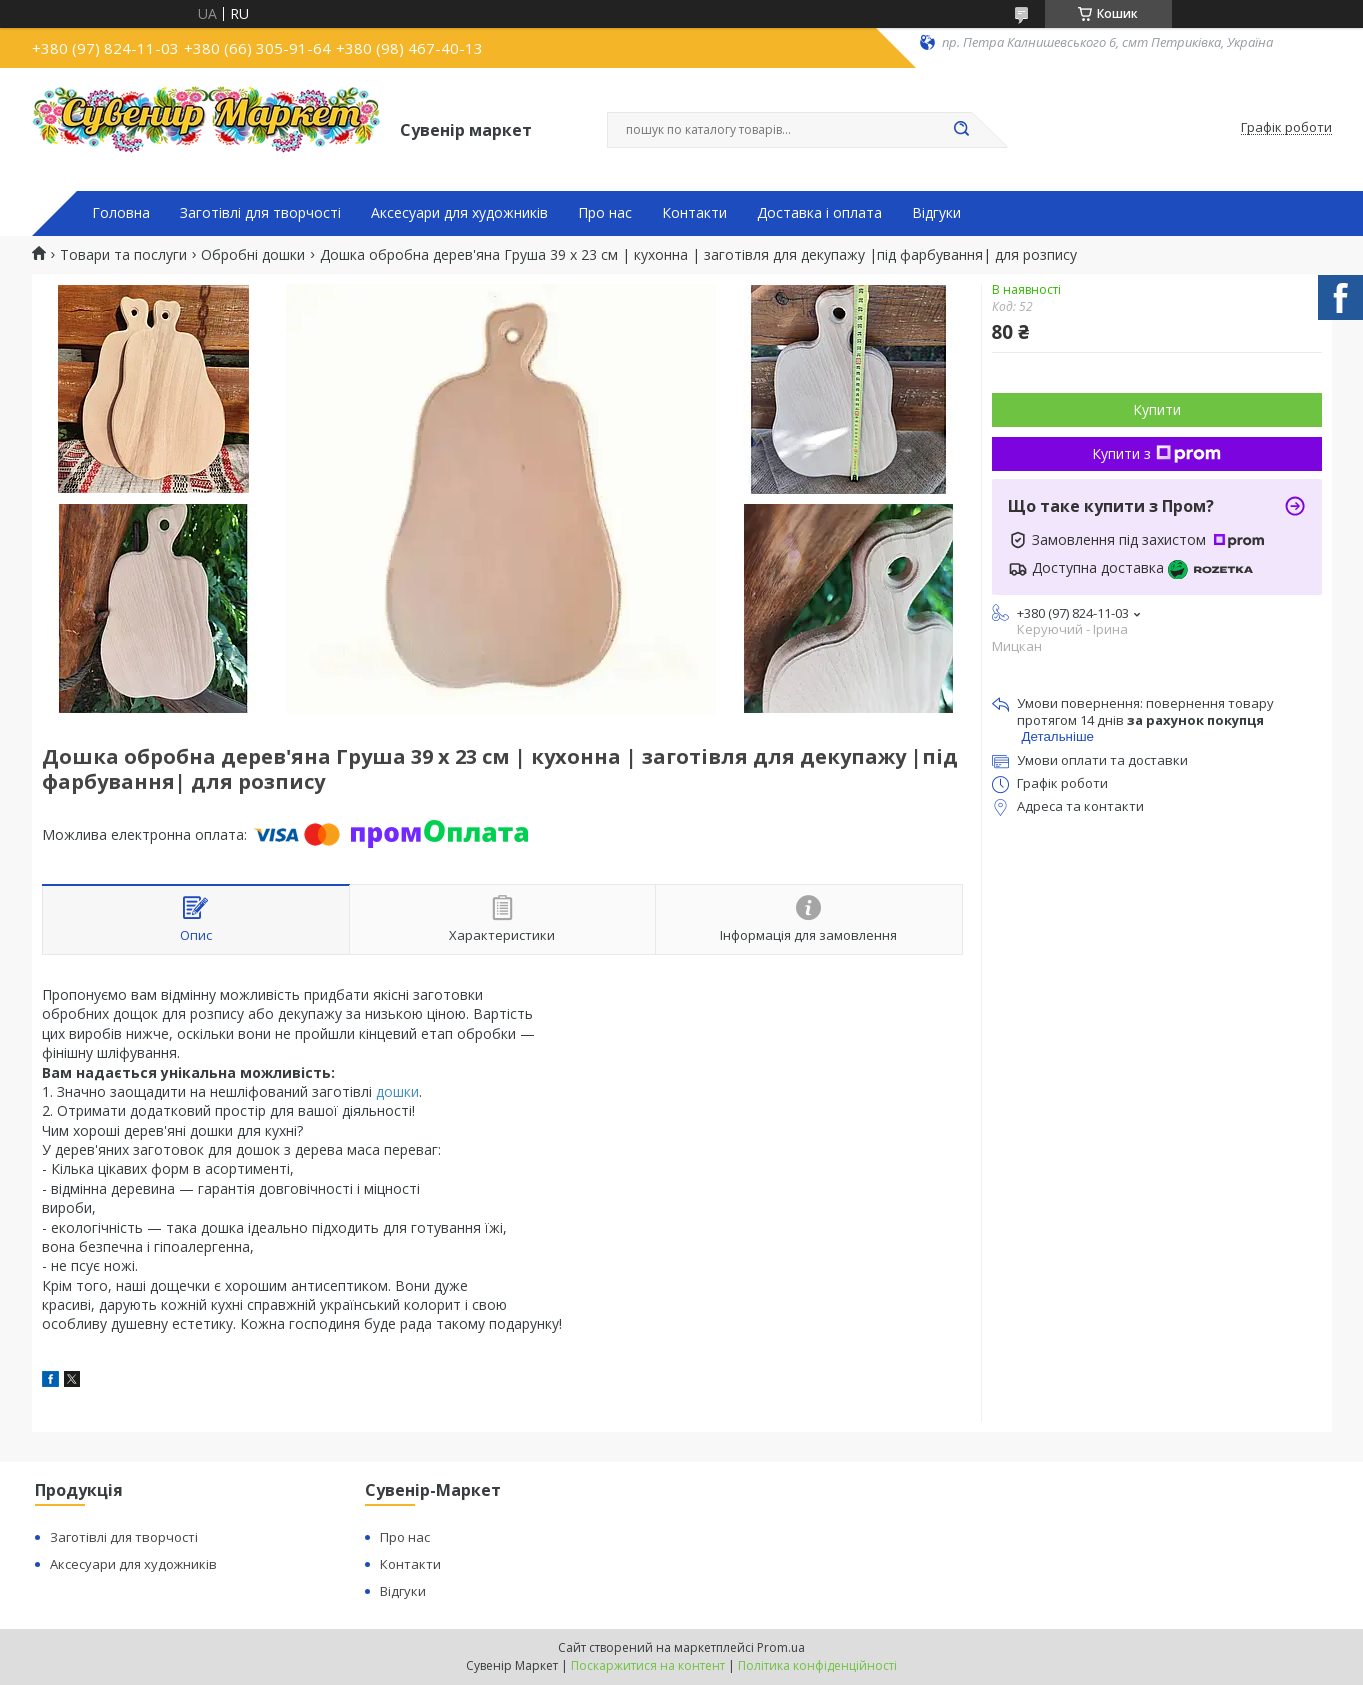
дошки (397, 1091)
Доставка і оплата (819, 213)
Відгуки (936, 213)
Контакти (694, 213)
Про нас (605, 213)
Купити (1157, 409)
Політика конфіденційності (817, 1665)
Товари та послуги (123, 255)
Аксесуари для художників (459, 213)
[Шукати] (962, 130)
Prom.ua (781, 1647)
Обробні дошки (253, 255)
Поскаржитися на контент (648, 1665)
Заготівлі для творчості (260, 213)
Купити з (1156, 453)
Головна (121, 213)
